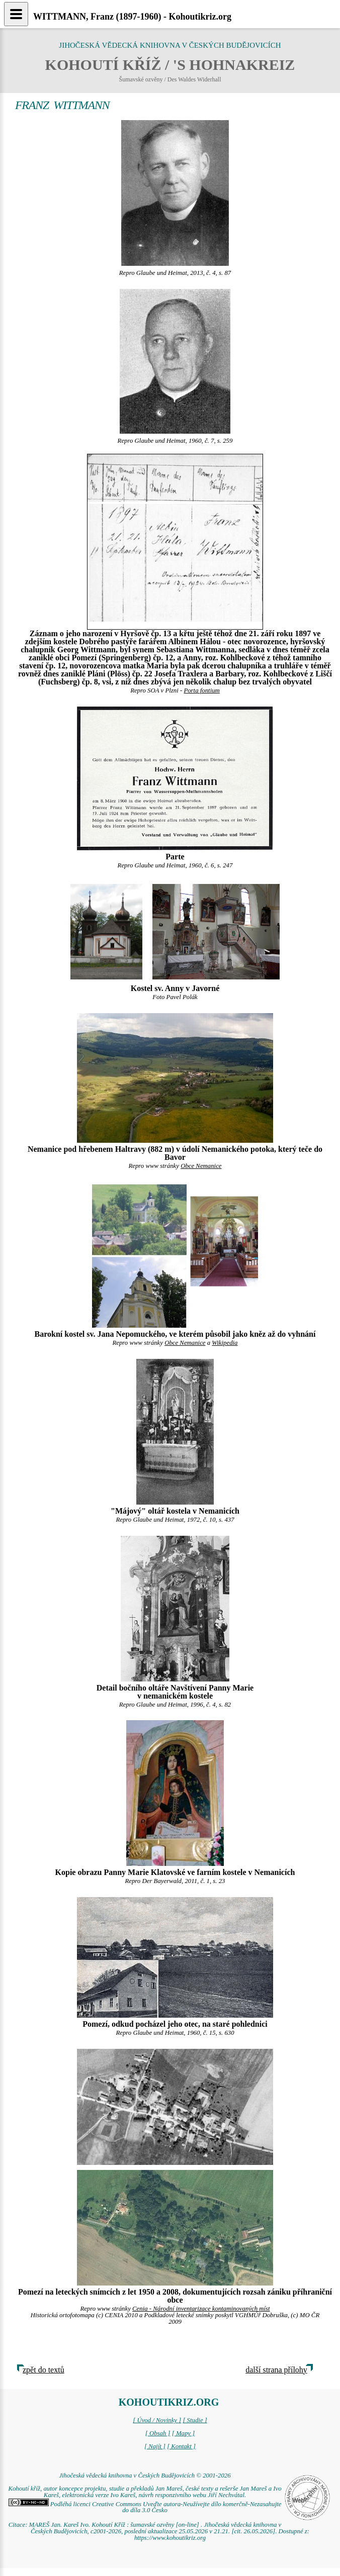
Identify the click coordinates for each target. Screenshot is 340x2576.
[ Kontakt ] (181, 2446)
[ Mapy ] (183, 2433)
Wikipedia (224, 1342)
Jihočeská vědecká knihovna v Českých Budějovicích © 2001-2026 (144, 2475)
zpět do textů (43, 2369)
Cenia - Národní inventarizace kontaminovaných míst (201, 2308)
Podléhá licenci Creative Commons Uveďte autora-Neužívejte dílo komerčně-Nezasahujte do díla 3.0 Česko (145, 2507)
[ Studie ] (195, 2420)
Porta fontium (201, 690)
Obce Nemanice (201, 1165)
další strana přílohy (276, 2369)
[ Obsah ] (158, 2433)
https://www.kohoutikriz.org (170, 2537)
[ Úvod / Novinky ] (157, 2420)
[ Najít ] (154, 2446)
